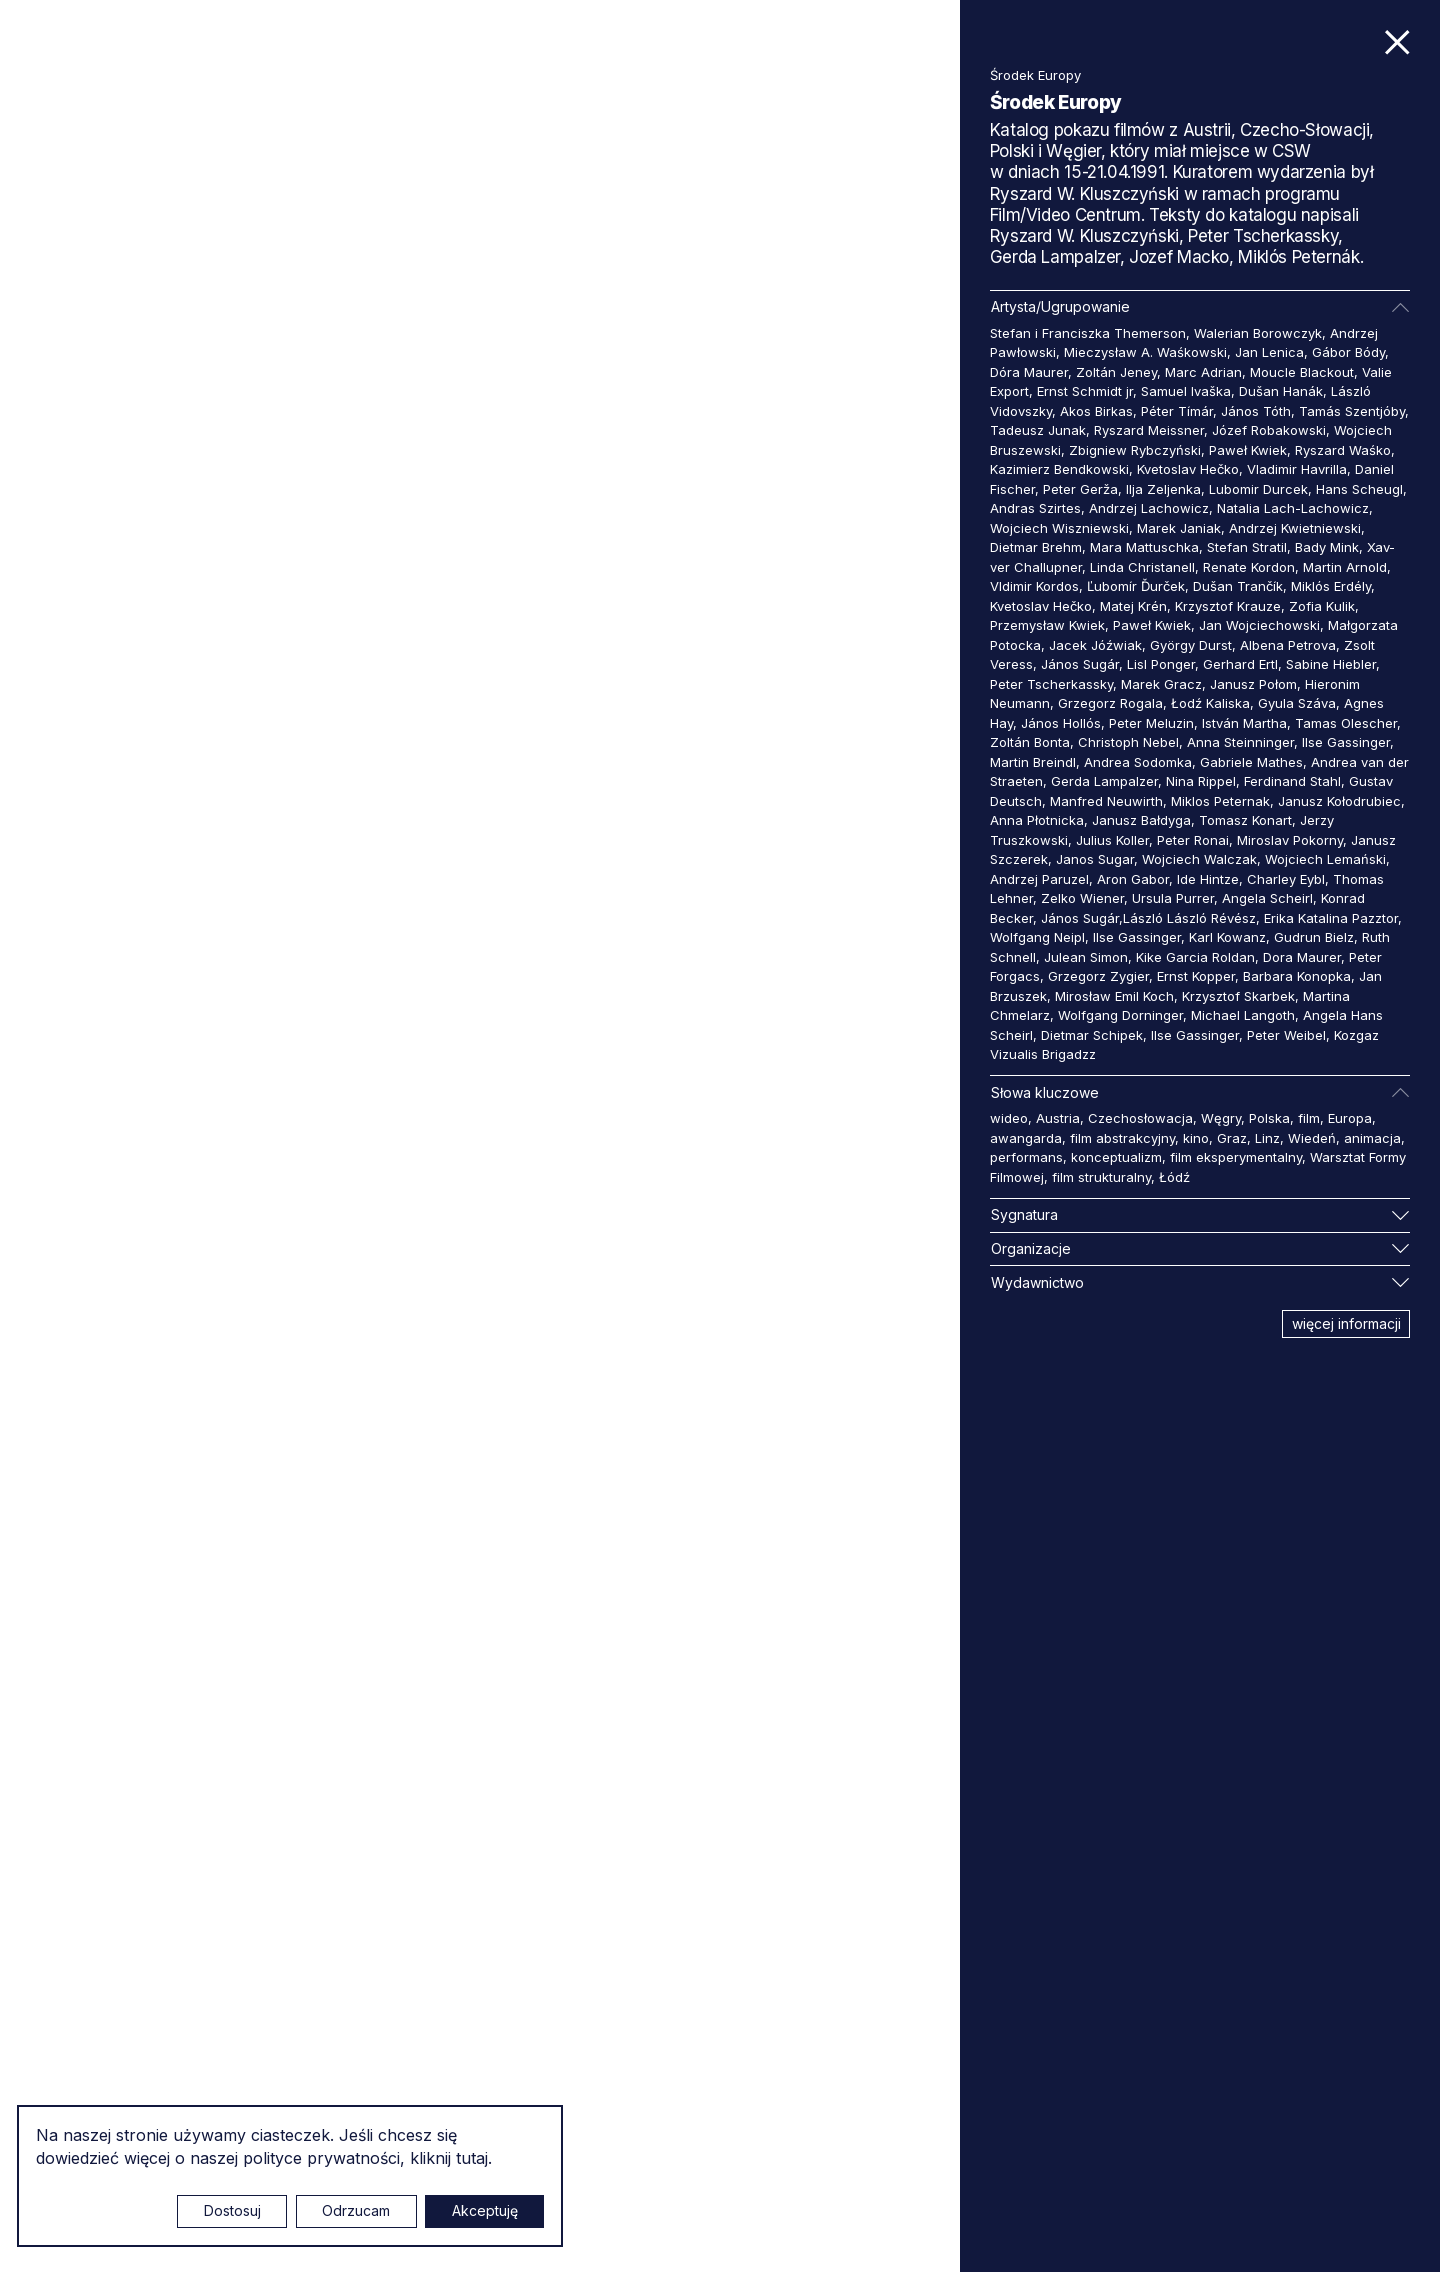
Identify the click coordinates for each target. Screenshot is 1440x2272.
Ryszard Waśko (1343, 450)
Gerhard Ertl (1240, 664)
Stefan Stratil (1247, 547)
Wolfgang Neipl (1037, 937)
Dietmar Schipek (1092, 1035)
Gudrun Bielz (1314, 937)
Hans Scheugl (1359, 489)
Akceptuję (485, 2210)
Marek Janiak (1179, 528)
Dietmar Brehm (1036, 547)
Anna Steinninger (1240, 742)
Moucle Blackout (1302, 372)
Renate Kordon (1249, 567)
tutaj (472, 2158)
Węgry (1221, 1118)
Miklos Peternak (1220, 801)
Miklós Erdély (1331, 586)
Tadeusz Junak (1038, 430)
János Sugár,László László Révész (1148, 918)
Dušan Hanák (1281, 391)
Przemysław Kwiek (1047, 625)
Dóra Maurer (1029, 372)
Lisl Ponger (1161, 664)
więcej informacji (1346, 1323)
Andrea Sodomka (1138, 762)
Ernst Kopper (1196, 976)
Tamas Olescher (1346, 723)
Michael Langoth (1243, 1015)
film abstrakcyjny (1122, 1138)
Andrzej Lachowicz (1149, 508)
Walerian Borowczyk (1258, 333)
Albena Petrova (1288, 645)
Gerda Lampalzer (1104, 781)
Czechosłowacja (1140, 1118)
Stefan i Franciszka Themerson (1088, 333)
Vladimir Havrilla (1297, 469)
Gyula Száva (1297, 703)
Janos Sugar (1095, 859)
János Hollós (1061, 723)
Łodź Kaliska (1210, 703)
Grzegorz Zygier (1098, 976)
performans (1026, 1157)
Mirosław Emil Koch (1114, 996)
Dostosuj (232, 2210)
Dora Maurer (1302, 957)
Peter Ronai (1193, 840)
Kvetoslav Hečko (1188, 469)
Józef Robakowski (1269, 430)
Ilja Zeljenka (1163, 489)
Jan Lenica (1269, 352)
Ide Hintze (1208, 879)
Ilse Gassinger (1346, 742)
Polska (1269, 1118)
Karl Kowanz (1227, 937)
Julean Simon (1086, 957)
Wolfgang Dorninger (1120, 1015)
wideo (1009, 1118)
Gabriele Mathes (1251, 762)
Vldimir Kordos (1034, 586)
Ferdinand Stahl (1292, 781)
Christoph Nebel (1128, 742)
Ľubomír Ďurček (1136, 586)
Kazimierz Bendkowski (1059, 469)
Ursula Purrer (1173, 898)
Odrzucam (356, 2210)
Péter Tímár (1177, 411)
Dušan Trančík (1238, 586)
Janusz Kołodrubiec (1339, 801)
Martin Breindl (1033, 762)
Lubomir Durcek (1258, 489)
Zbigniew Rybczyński (1135, 450)
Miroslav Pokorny (1290, 840)
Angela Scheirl (1267, 898)
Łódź (1174, 1177)
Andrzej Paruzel (1039, 879)
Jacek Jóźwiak (1095, 645)
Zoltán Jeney (1116, 372)
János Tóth (1256, 411)
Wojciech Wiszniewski (1059, 528)
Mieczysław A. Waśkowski (1145, 352)
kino (1196, 1138)
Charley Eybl (1286, 879)
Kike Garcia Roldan (1195, 957)
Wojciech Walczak (1199, 859)
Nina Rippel (1201, 781)
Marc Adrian (1203, 372)
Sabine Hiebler (1331, 664)
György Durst (1191, 645)
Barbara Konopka (1297, 976)
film (1309, 1118)
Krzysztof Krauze (1228, 606)
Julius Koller (1112, 840)
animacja (1372, 1138)
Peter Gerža (1080, 489)
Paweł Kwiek (1248, 450)
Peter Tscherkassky (1051, 684)
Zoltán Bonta (1030, 742)
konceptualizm (1116, 1157)
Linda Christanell (1142, 567)
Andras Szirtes (1035, 508)
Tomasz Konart (1245, 820)
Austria (1058, 1118)
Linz (1267, 1138)
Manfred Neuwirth (1106, 801)
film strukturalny (1101, 1177)
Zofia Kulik (1322, 606)
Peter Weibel (1286, 1035)
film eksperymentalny (1236, 1157)
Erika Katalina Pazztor (1331, 918)
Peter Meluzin (1151, 723)
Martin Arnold (1345, 567)
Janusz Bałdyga (1141, 820)
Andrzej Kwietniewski (1295, 528)
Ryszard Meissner (1149, 430)
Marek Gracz (1161, 684)
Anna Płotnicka (1037, 820)
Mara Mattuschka (1144, 547)
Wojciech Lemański (1325, 859)
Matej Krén (1133, 606)
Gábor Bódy (1348, 352)
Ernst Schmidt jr (1085, 391)
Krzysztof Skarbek (1238, 996)
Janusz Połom (1253, 684)
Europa (1350, 1118)
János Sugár (1080, 664)
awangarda (1026, 1138)
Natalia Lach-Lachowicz (1293, 508)
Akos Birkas (1096, 411)
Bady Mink (1327, 547)
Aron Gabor (1133, 879)
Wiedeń (1312, 1138)
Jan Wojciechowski (1259, 625)
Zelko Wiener (1082, 898)
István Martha (1244, 723)
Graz (1232, 1138)
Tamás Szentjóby (1352, 411)
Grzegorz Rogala (1110, 703)
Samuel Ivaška (1186, 391)
